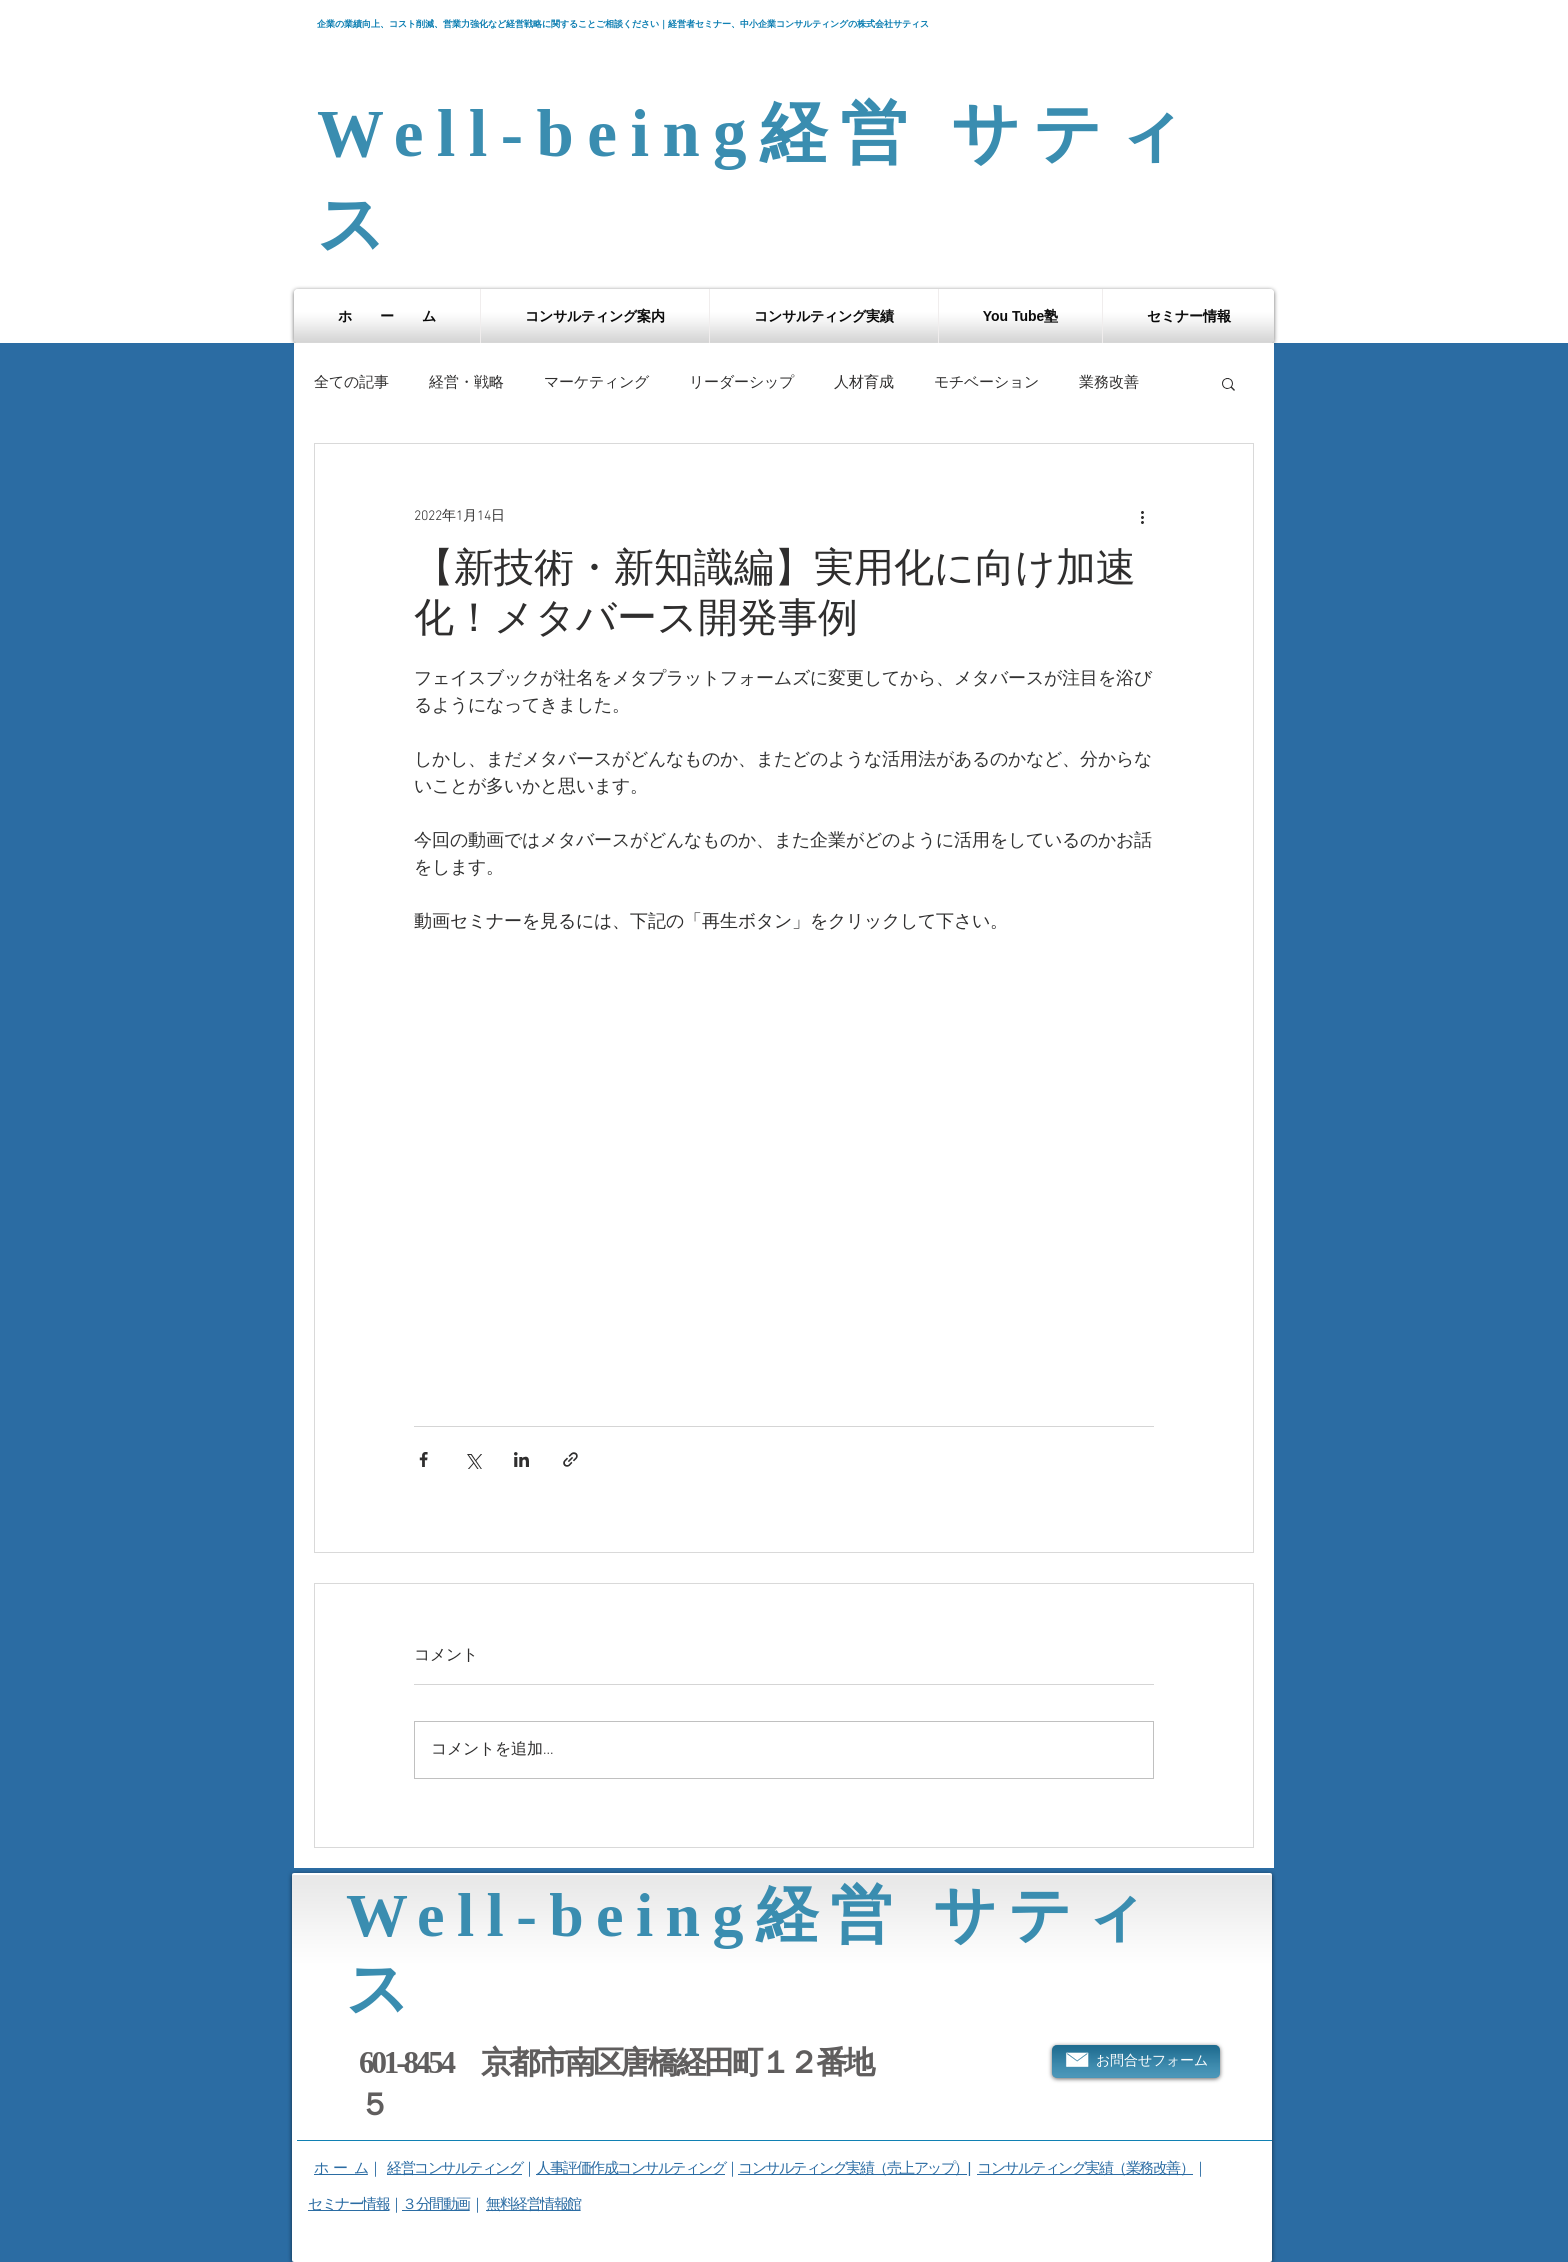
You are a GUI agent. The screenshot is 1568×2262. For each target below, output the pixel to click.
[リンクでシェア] (570, 1459)
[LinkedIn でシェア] (521, 1459)
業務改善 (1109, 383)
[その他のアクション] (1142, 516)
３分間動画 (436, 2203)
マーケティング (596, 383)
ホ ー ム (341, 2167)
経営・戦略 (466, 383)
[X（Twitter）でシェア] (472, 1459)
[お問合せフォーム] (1136, 2061)
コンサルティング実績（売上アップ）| (854, 2167)
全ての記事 (351, 383)
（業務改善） (1152, 2167)
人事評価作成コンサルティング (630, 2167)
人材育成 (864, 383)
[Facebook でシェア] (423, 1459)
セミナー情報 (348, 2203)
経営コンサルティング (454, 2167)
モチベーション (986, 383)
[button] (595, 316)
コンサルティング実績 (1044, 2167)
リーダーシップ (741, 383)
